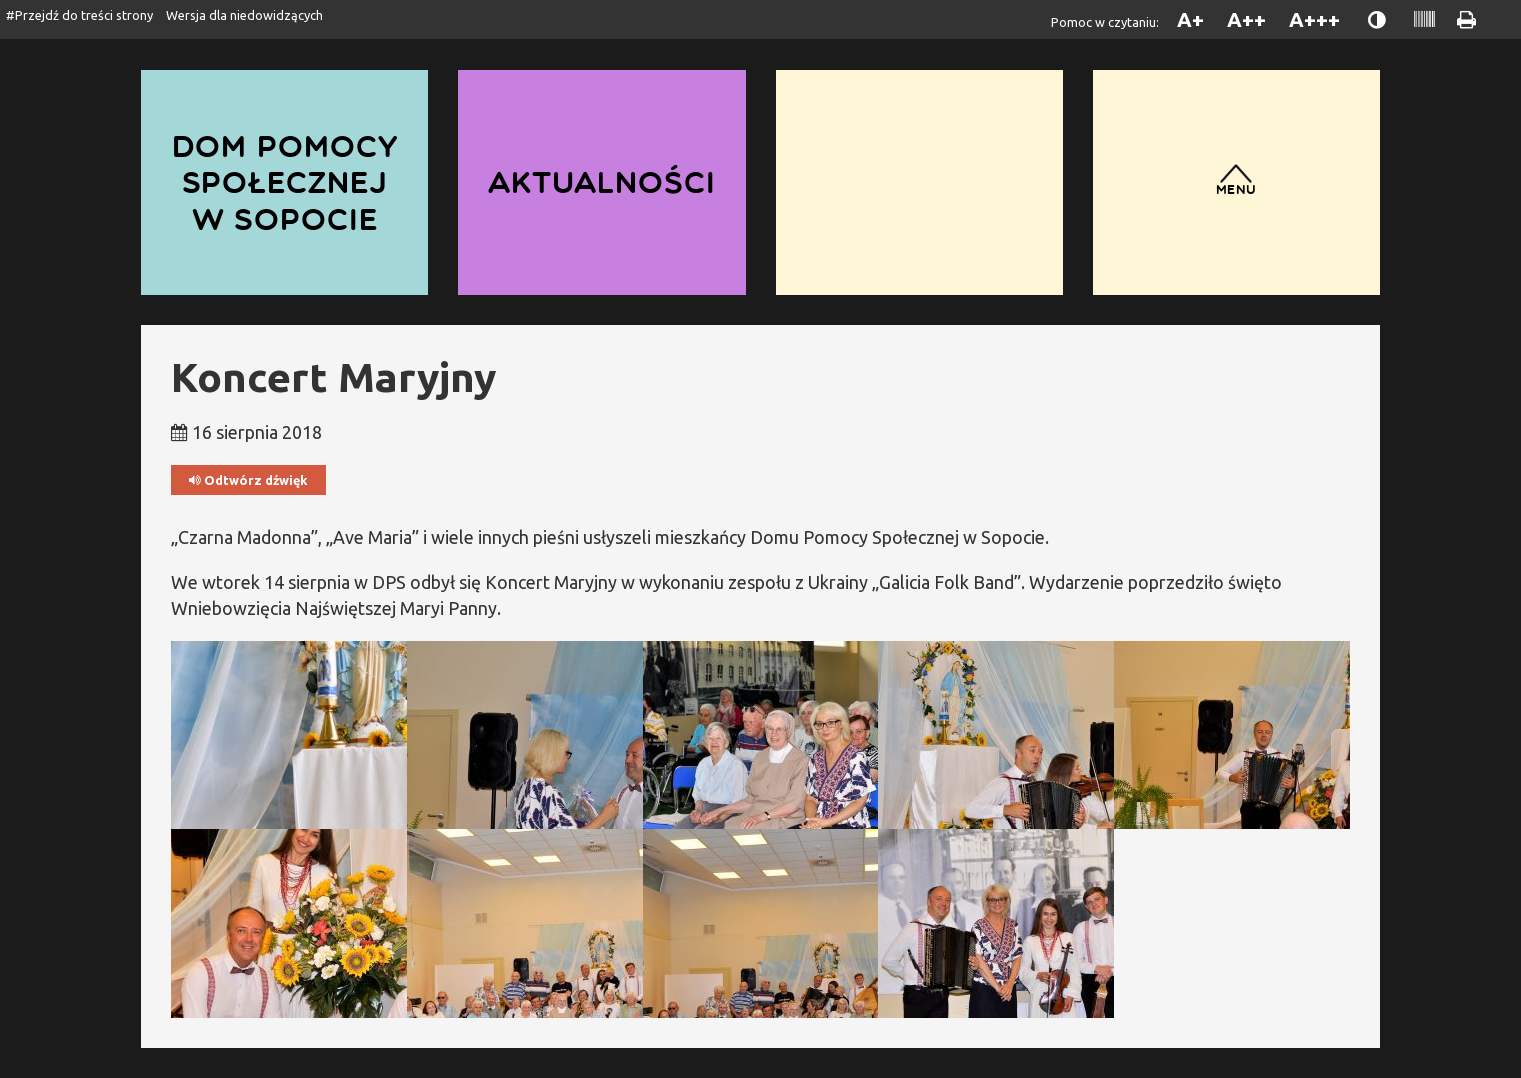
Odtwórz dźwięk (248, 480)
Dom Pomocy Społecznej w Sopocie (285, 182)
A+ (1190, 19)
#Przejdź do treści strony (79, 15)
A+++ (1314, 19)
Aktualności (602, 181)
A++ (1246, 19)
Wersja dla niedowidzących (244, 15)
